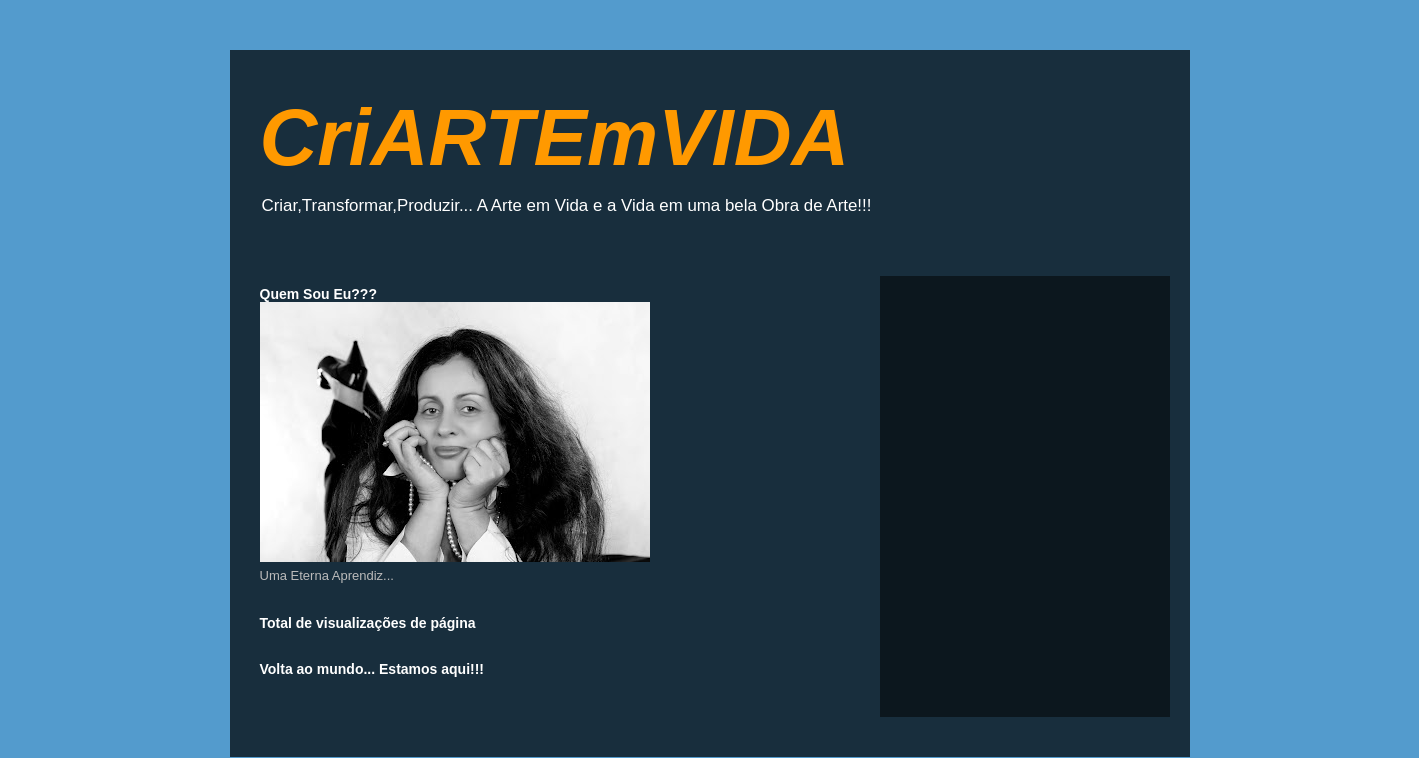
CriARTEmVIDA (555, 137)
